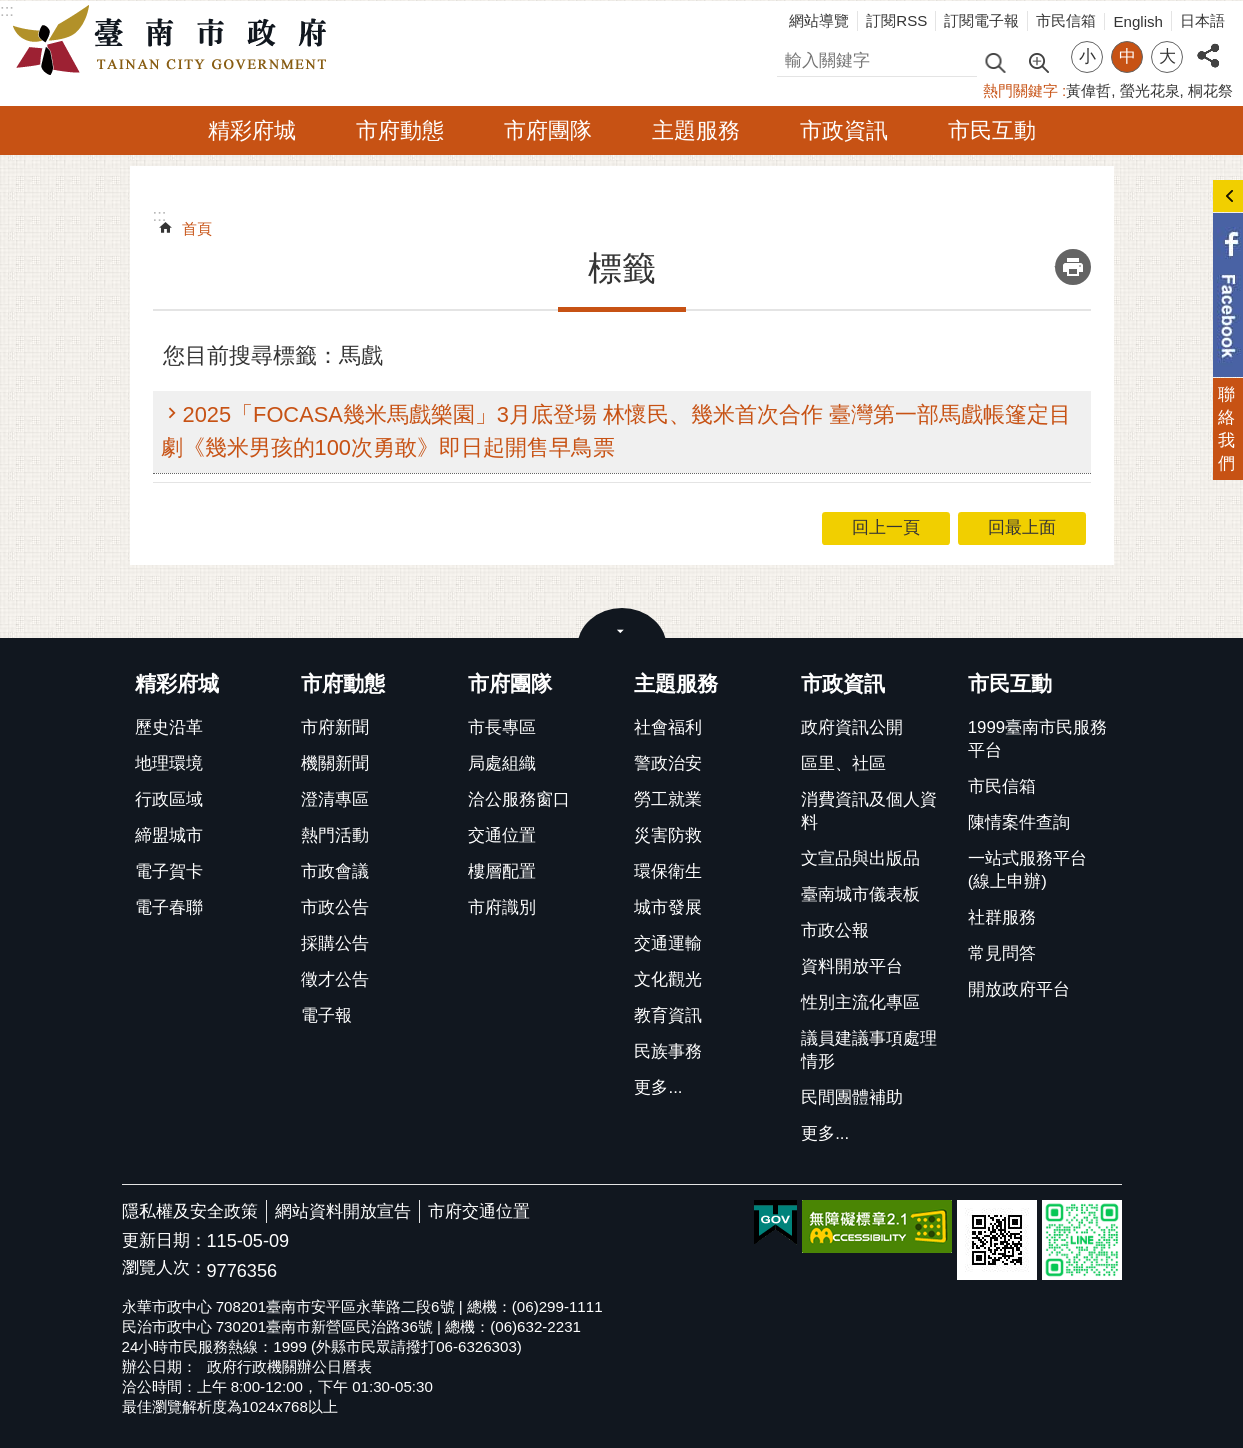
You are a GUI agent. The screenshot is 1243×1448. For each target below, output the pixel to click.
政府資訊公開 (852, 727)
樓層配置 (502, 871)
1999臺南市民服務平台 (1037, 739)
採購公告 (335, 943)
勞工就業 (668, 799)
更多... (658, 1087)
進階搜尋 (1038, 61)
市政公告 (335, 907)
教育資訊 (668, 1015)
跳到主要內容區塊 (10, 10)
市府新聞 (335, 727)
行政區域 (169, 799)
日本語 (1202, 20)
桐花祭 (1210, 90)
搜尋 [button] (995, 61)
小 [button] (1087, 56)
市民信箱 (1066, 20)
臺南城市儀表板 (860, 894)
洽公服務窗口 (519, 799)
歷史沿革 (169, 727)
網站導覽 (819, 20)
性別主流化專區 (860, 1002)
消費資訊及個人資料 (869, 811)
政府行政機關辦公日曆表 (289, 1366)
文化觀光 (668, 979)
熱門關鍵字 (1020, 90)
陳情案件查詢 (1019, 822)
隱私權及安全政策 (190, 1211)
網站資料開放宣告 (343, 1211)
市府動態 (400, 130)
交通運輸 (668, 943)
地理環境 (169, 763)
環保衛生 (668, 871)
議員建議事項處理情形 (869, 1050)
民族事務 (668, 1051)
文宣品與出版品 (860, 858)
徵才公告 (335, 979)
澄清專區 (335, 799)
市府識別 (502, 907)
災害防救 (668, 835)
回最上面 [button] (1022, 527)
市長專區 (502, 727)
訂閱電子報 (981, 20)
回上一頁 (886, 527)
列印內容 (1073, 267)
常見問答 (1002, 953)
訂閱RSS (896, 20)
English (1138, 21)
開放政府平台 (1019, 989)
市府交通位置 (479, 1211)
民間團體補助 (852, 1097)
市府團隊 (548, 130)
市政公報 (835, 930)
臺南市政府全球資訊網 (175, 41)
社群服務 (1002, 917)
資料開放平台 (852, 966)
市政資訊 (844, 130)
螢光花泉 (1150, 90)
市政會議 (335, 871)
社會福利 (668, 727)
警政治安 (668, 763)
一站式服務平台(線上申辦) (1027, 870)
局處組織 (502, 763)
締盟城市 (169, 835)
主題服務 (696, 130)
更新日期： (164, 1240)
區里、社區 (843, 763)
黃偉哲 (1088, 90)
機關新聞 (335, 763)
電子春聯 (169, 907)
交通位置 (502, 835)
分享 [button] (1208, 44)
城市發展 (668, 907)
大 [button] (1167, 56)
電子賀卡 (169, 871)
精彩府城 (252, 130)
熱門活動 (335, 835)
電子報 (326, 1015)
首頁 (197, 228)
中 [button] (1127, 56)
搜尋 (794, 57)
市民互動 (992, 130)
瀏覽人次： (164, 1268)
